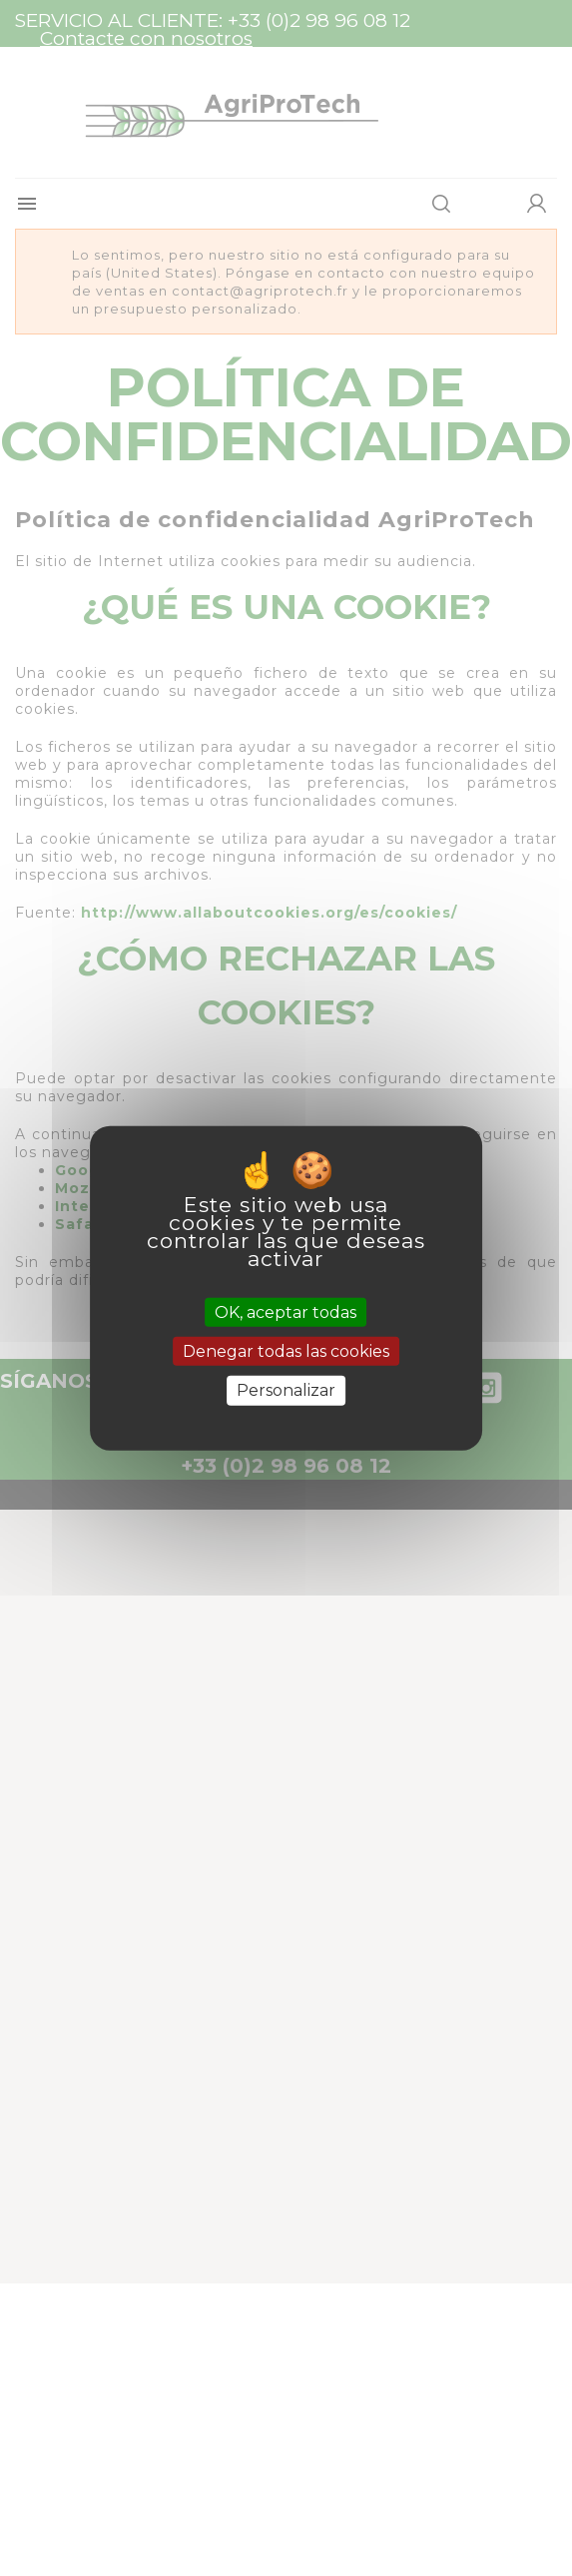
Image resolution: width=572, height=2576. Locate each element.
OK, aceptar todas (285, 1312)
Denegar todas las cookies (286, 1351)
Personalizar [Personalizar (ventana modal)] (286, 1390)
